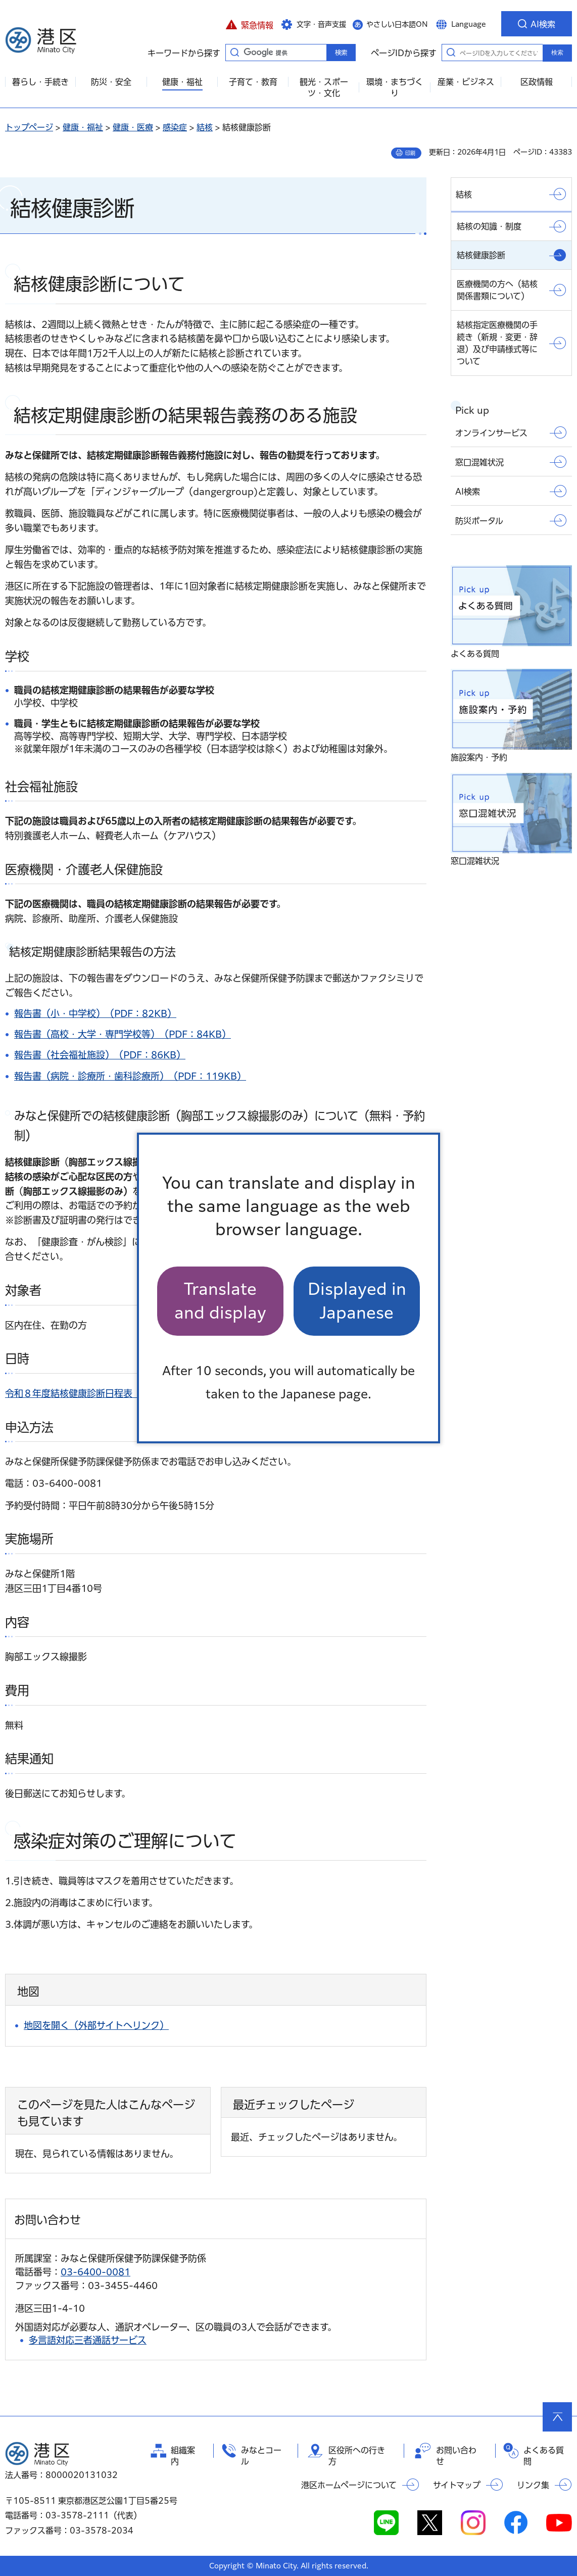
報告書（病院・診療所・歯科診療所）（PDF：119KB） (130, 1076)
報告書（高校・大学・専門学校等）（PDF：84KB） (122, 1034)
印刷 (410, 153)
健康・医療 (133, 127)
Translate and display (220, 1300)
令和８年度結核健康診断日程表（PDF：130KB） (107, 1393)
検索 (557, 52)
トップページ (29, 127)
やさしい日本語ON (397, 24)
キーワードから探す (234, 52)
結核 (205, 127)
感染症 (175, 127)
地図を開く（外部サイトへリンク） (96, 2025)
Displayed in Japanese (357, 1300)
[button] (249, 23)
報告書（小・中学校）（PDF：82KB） (95, 1013)
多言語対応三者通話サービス (88, 2340)
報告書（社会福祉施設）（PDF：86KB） (99, 1054)
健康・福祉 (83, 127)
